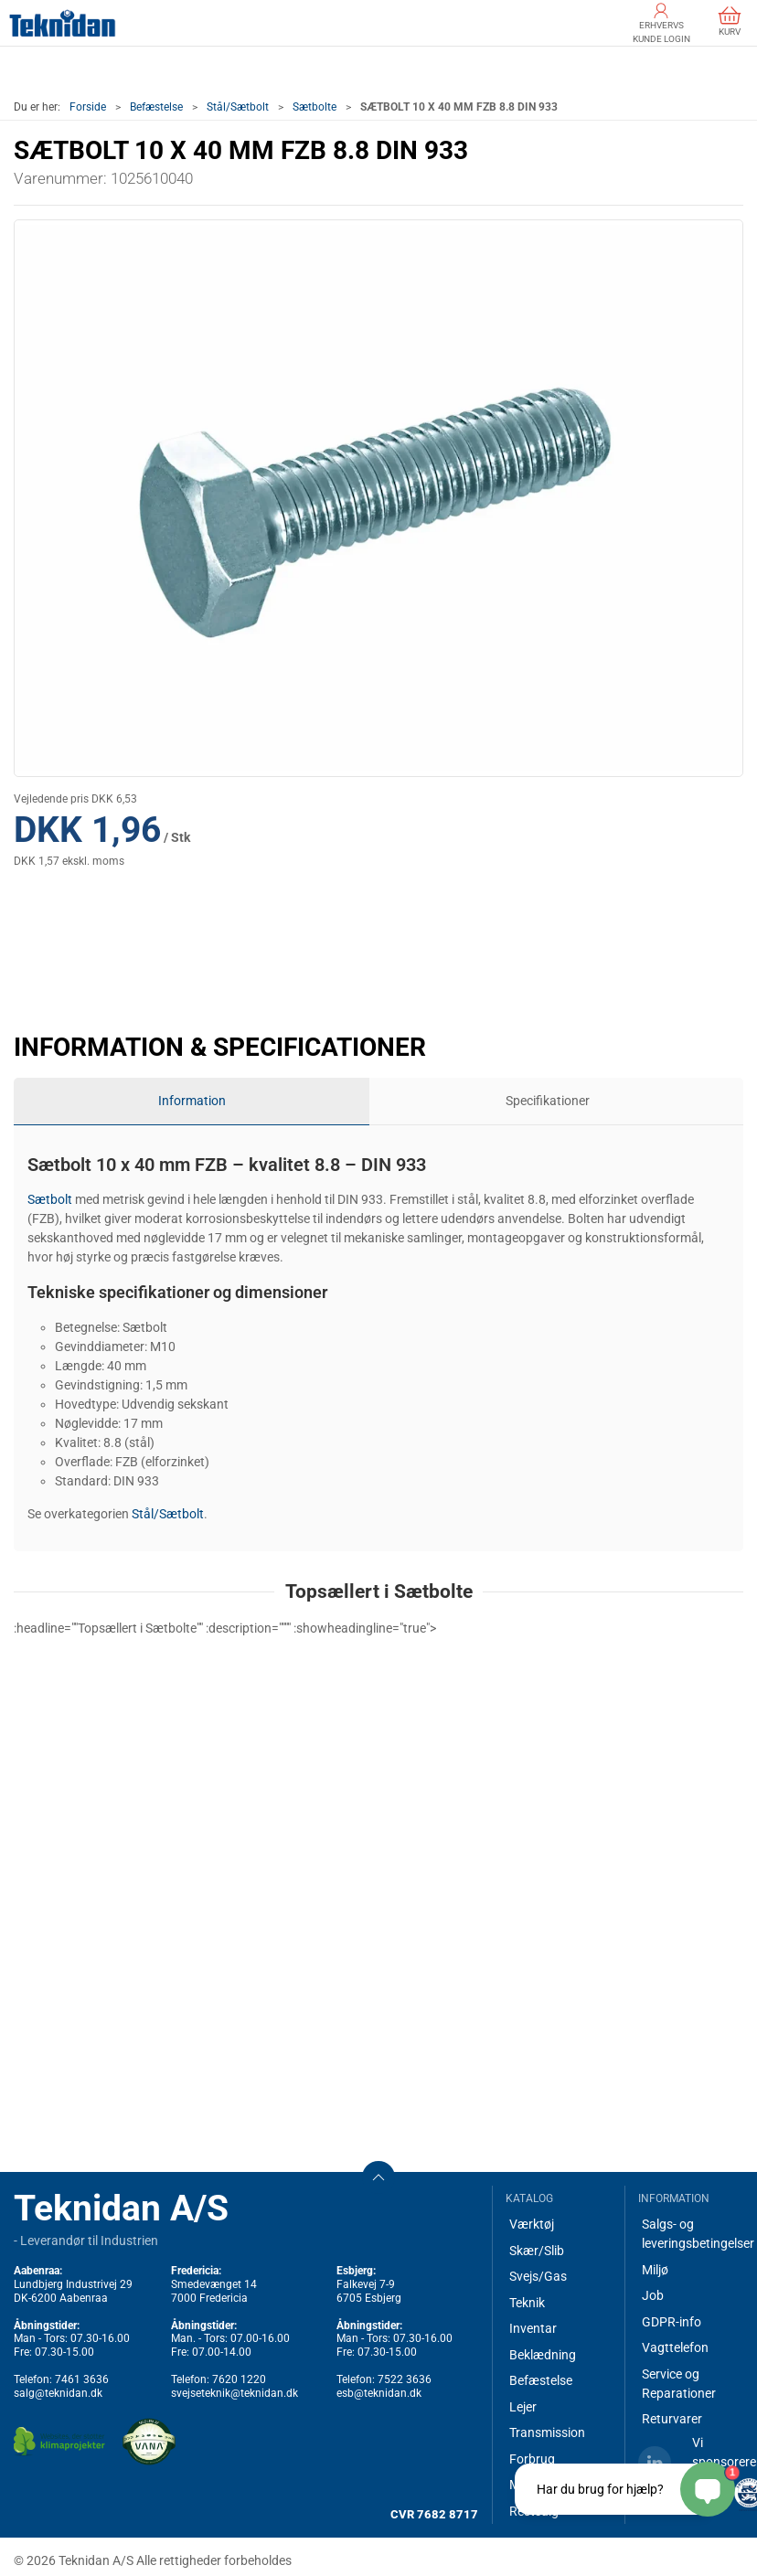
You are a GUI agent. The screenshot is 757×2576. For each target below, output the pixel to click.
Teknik (527, 2302)
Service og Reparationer (679, 2383)
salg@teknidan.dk (58, 2393)
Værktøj (531, 2224)
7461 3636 (82, 2379)
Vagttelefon (675, 2347)
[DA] (62, 23)
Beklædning (542, 2354)
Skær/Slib (536, 2250)
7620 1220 (239, 2379)
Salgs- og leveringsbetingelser (692, 2234)
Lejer (523, 2407)
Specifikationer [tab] (548, 1100)
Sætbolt (49, 1199)
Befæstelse (156, 107)
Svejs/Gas (538, 2276)
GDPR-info (671, 2322)
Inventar (533, 2328)
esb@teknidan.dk (378, 2393)
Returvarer (672, 2418)
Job (653, 2295)
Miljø (655, 2269)
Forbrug (532, 2459)
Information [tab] (192, 1100)
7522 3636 (405, 2379)
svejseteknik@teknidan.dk (234, 2393)
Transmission (547, 2432)
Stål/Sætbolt (238, 107)
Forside (87, 107)
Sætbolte (314, 107)
